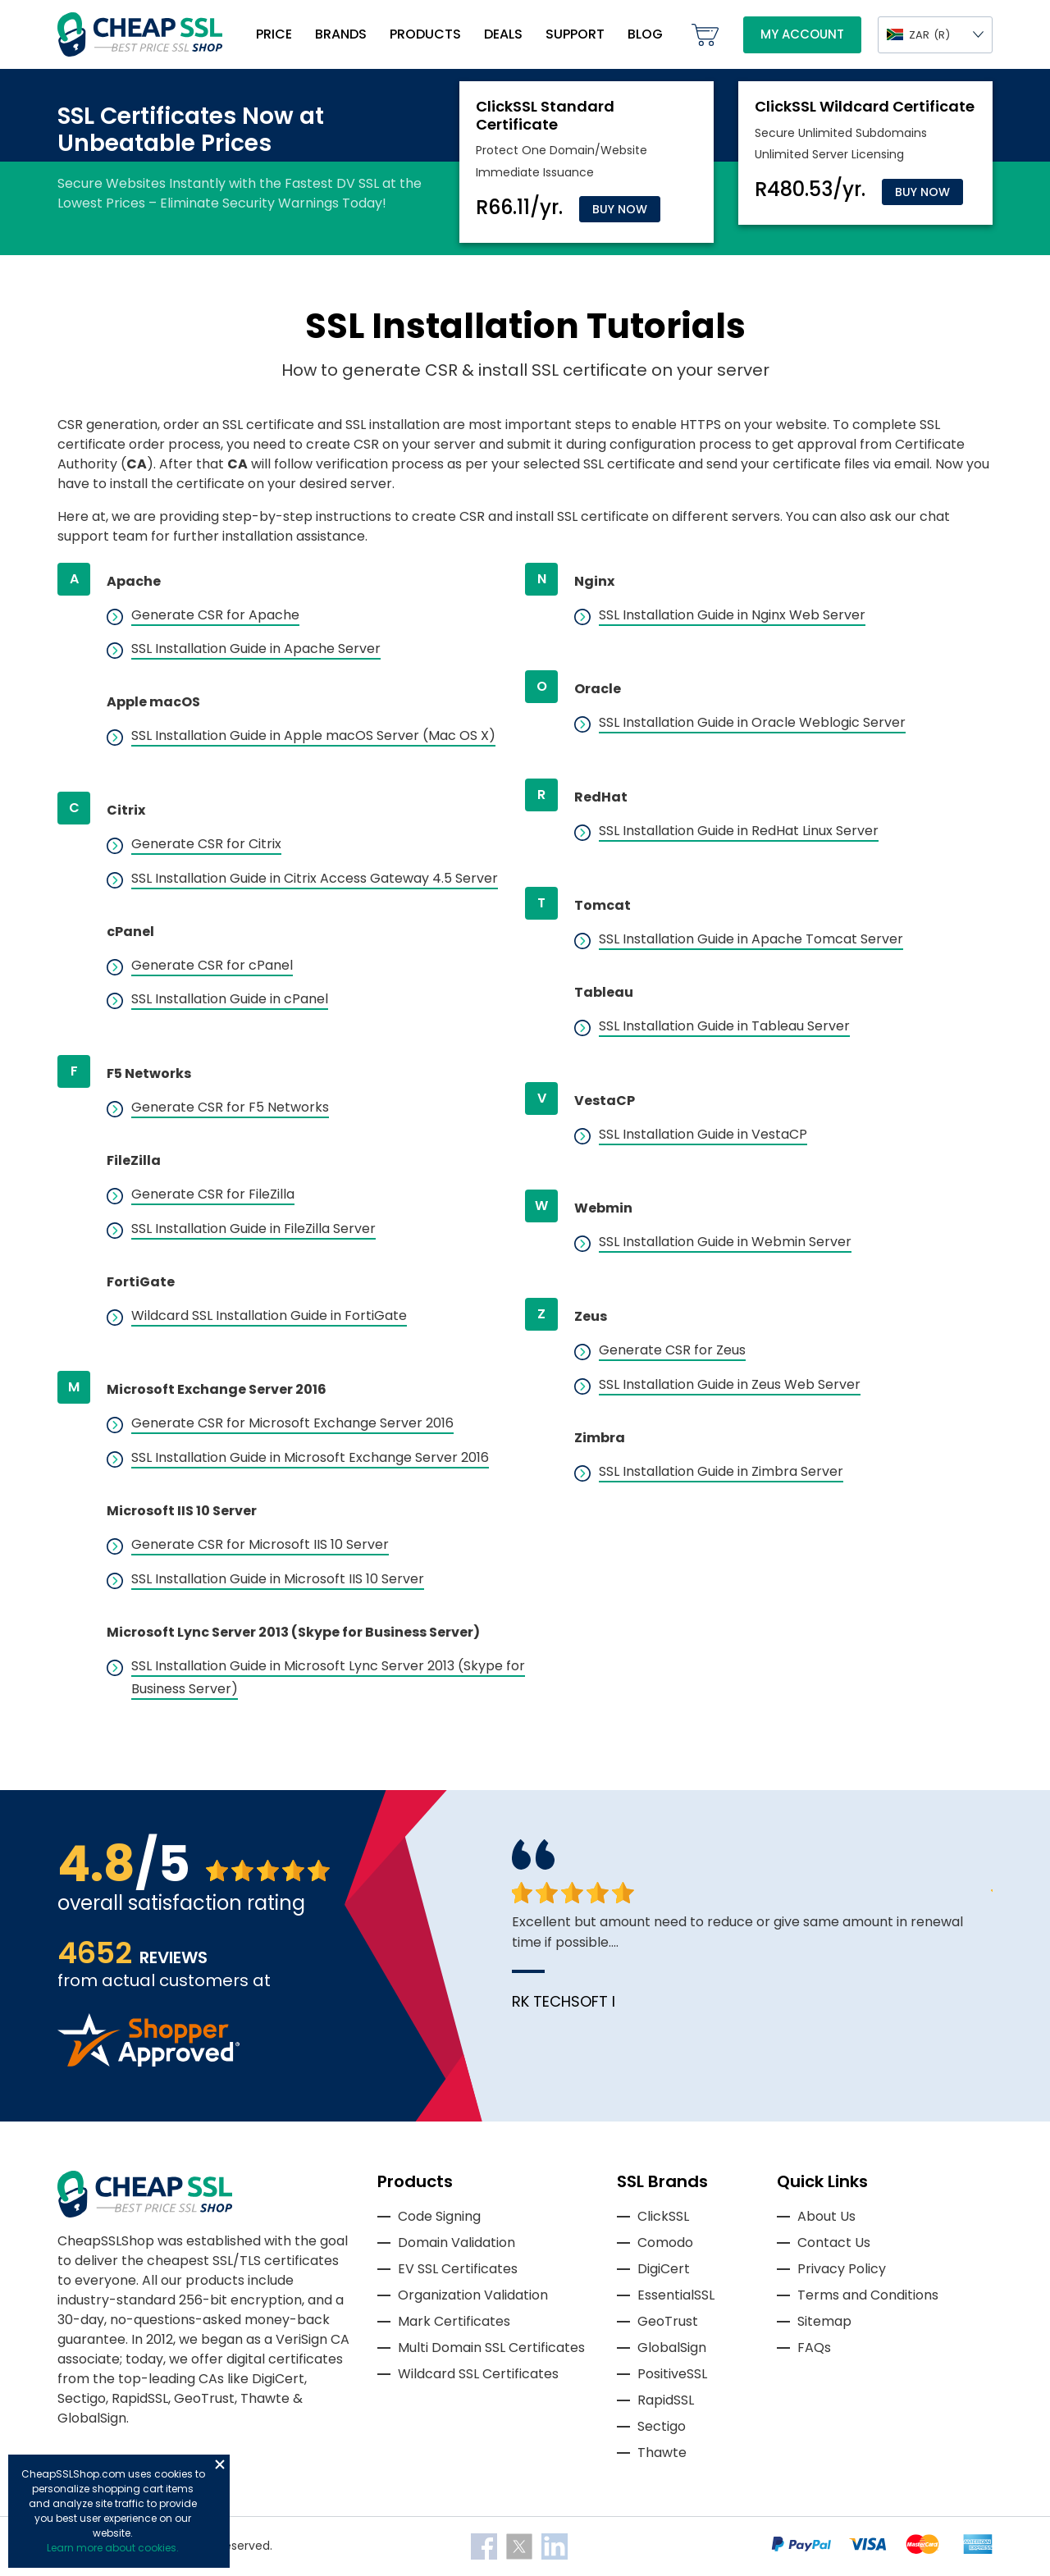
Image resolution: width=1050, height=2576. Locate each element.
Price (274, 34)
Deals (503, 34)
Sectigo (661, 2426)
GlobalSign (671, 2347)
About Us (826, 2216)
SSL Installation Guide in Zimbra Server (721, 1471)
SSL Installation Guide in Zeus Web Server (730, 1384)
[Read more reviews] (148, 2062)
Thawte (662, 2452)
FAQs (814, 2347)
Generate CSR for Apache (215, 614)
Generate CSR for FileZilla (212, 1194)
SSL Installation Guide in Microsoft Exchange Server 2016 (310, 1457)
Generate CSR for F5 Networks (230, 1107)
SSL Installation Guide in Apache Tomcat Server (751, 938)
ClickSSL (663, 2216)
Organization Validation (473, 2295)
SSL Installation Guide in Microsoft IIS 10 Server (277, 1578)
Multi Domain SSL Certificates (491, 2347)
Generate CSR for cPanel (212, 965)
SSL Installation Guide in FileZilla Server (253, 1228)
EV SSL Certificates (458, 2268)
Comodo (665, 2242)
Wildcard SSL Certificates (478, 2373)
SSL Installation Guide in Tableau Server (724, 1025)
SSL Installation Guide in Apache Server (256, 648)
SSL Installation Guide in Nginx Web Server (732, 614)
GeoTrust (667, 2321)
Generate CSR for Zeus (672, 1350)
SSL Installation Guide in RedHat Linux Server (739, 830)
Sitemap (824, 2321)
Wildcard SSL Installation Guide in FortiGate (269, 1315)
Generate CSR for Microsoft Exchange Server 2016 (292, 1423)
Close (219, 2464)
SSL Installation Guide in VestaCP (703, 1134)
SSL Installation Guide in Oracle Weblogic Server (752, 722)
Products (425, 34)
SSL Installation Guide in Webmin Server (725, 1241)
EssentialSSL (675, 2295)
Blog (645, 34)
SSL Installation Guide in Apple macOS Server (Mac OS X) (313, 735)
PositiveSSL (672, 2373)
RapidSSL (665, 2400)
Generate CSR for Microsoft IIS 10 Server (260, 1544)
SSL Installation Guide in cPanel (229, 998)
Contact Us (833, 2242)
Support (575, 34)
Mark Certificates (454, 2321)
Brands (341, 34)
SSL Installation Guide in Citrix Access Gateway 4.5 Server (314, 878)
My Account (802, 34)
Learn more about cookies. (113, 2548)
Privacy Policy (841, 2268)
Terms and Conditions (867, 2295)
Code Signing (439, 2216)
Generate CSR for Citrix (206, 843)
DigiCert (663, 2268)
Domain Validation (456, 2242)
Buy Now (619, 209)
